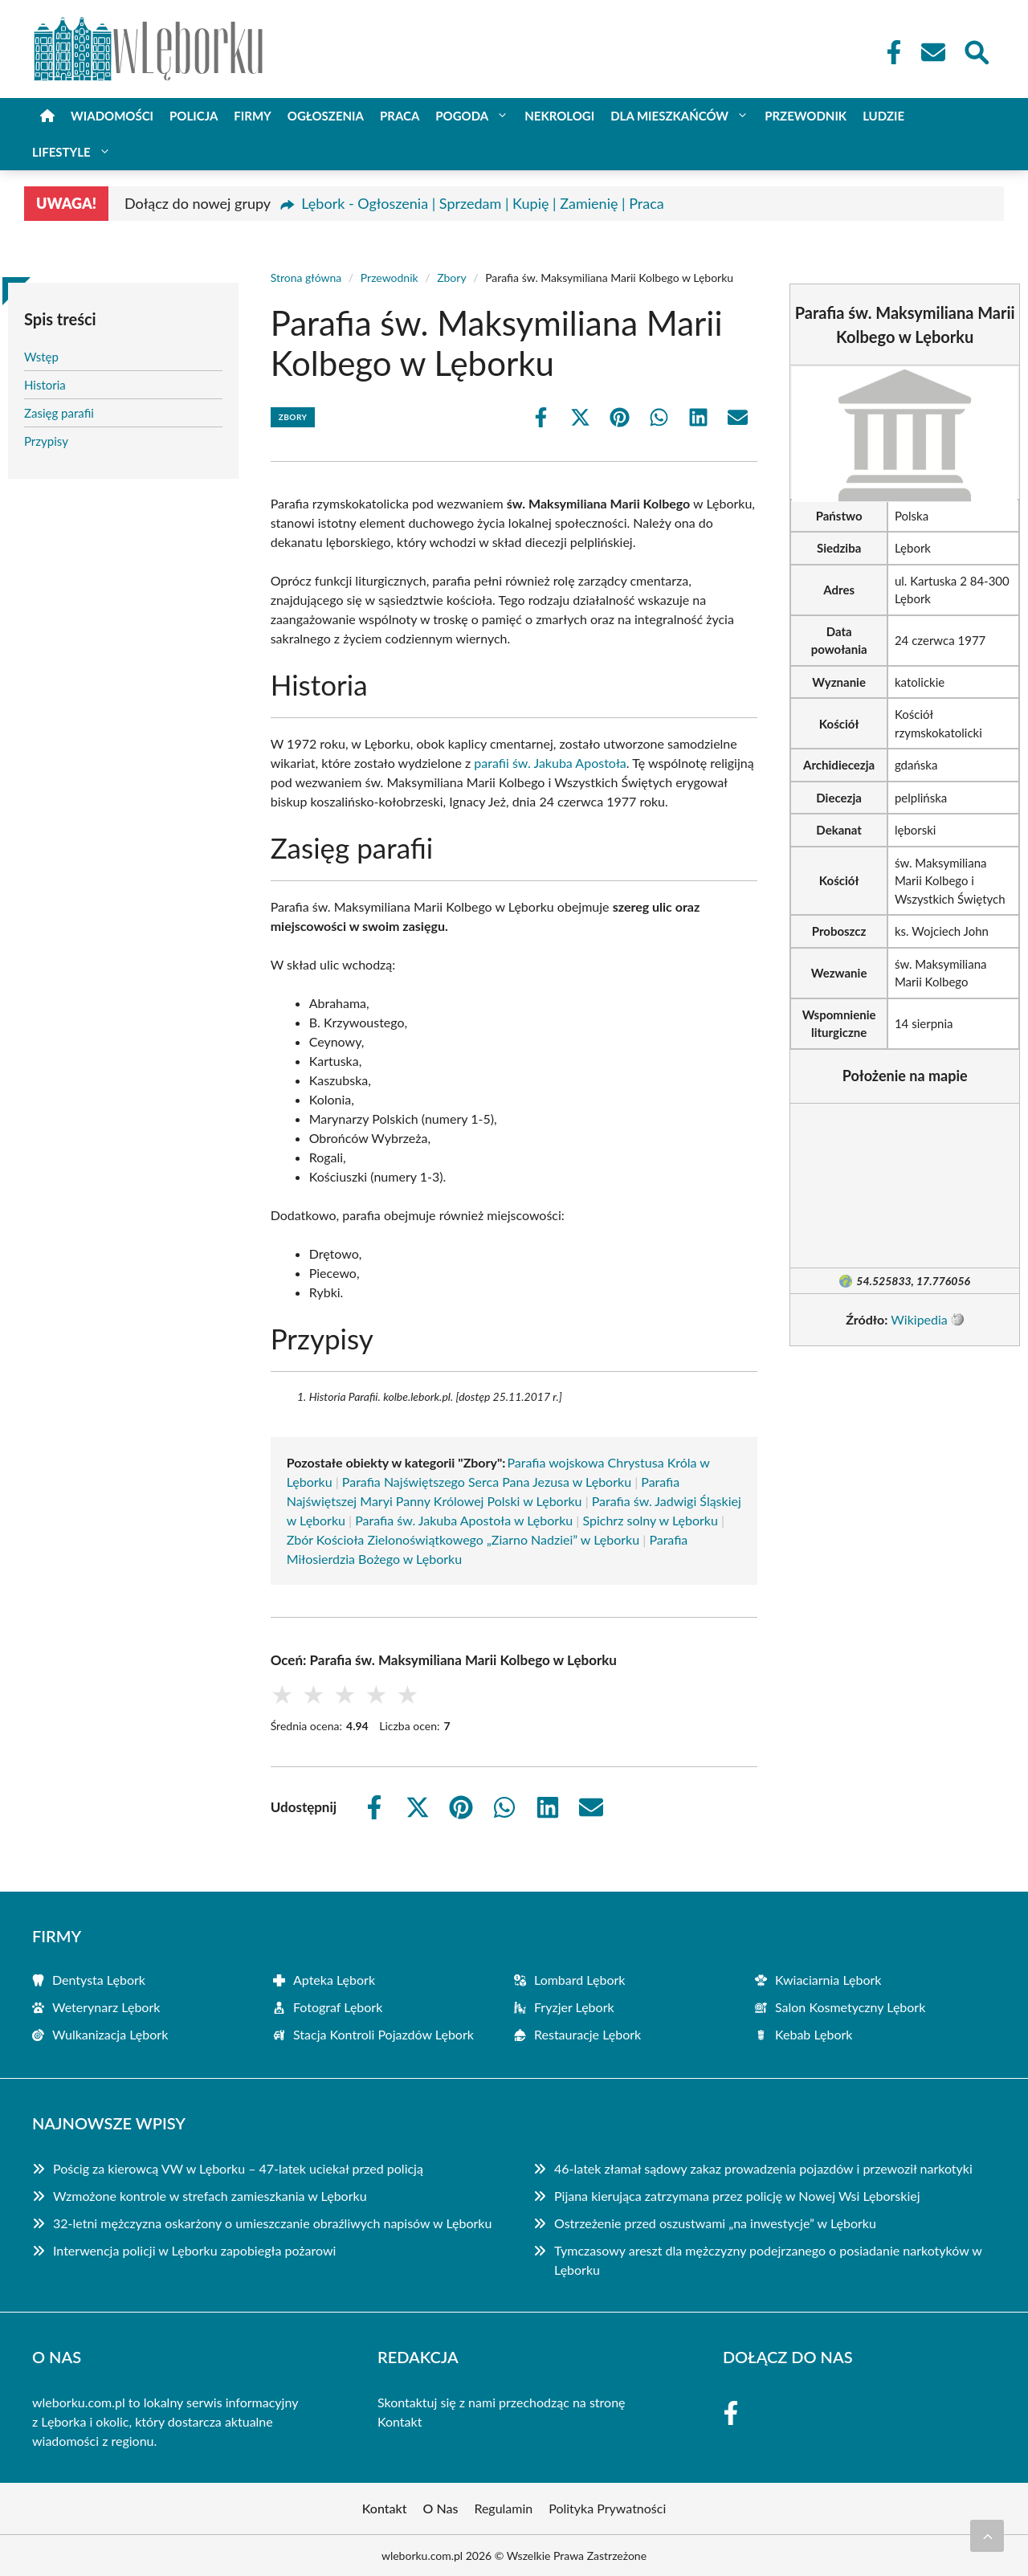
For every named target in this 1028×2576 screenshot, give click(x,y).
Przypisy (46, 441)
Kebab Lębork (813, 2034)
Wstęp (41, 356)
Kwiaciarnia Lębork (828, 1979)
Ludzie (883, 115)
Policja (193, 115)
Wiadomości (112, 115)
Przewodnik (805, 115)
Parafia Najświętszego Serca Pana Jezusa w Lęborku (486, 1481)
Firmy (252, 115)
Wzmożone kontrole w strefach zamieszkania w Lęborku (210, 2195)
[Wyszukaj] (976, 51)
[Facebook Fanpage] (889, 52)
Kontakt (399, 2421)
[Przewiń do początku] (987, 2536)
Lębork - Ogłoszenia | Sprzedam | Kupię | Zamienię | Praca (482, 203)
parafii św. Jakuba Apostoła (550, 762)
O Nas (441, 2508)
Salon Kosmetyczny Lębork (850, 2007)
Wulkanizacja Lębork (110, 2034)
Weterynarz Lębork (106, 2007)
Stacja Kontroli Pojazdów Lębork (383, 2034)
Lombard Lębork (579, 1979)
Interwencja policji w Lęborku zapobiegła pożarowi (194, 2250)
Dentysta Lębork (98, 1979)
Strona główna (306, 277)
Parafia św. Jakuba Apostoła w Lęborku (464, 1520)
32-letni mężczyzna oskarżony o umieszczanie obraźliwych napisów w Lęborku (272, 2223)
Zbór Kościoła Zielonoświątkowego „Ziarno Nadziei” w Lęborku (463, 1539)
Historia (45, 385)
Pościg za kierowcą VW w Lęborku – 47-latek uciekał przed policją (238, 2168)
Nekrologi (559, 115)
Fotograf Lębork (337, 2007)
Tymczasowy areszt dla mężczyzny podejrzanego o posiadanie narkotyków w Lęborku (767, 2260)
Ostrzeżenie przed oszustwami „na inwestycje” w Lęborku (715, 2223)
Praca (399, 115)
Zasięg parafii (59, 413)
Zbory (451, 277)
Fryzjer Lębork (574, 2007)
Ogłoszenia (326, 115)
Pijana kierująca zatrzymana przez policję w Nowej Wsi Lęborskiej (737, 2195)
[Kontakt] (932, 52)
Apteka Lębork (334, 1979)
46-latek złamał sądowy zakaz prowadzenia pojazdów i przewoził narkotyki (763, 2168)
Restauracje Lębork (587, 2034)
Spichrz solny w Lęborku (649, 1520)
